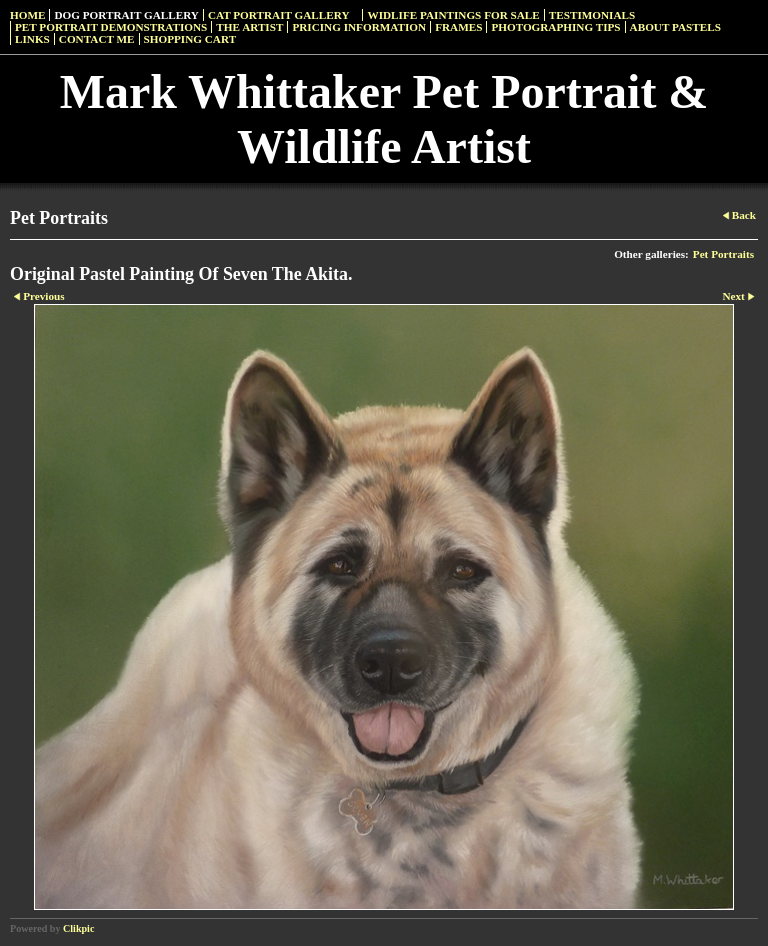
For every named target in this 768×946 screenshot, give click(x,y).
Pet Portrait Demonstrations (111, 27)
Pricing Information (359, 27)
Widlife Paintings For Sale (453, 15)
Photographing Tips (555, 27)
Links (32, 39)
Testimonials (592, 15)
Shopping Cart (190, 39)
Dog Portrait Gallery (126, 15)
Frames (458, 27)
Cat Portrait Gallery (279, 15)
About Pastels (675, 27)
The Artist (249, 27)
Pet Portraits (723, 254)
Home (27, 15)
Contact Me (97, 39)
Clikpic (78, 928)
